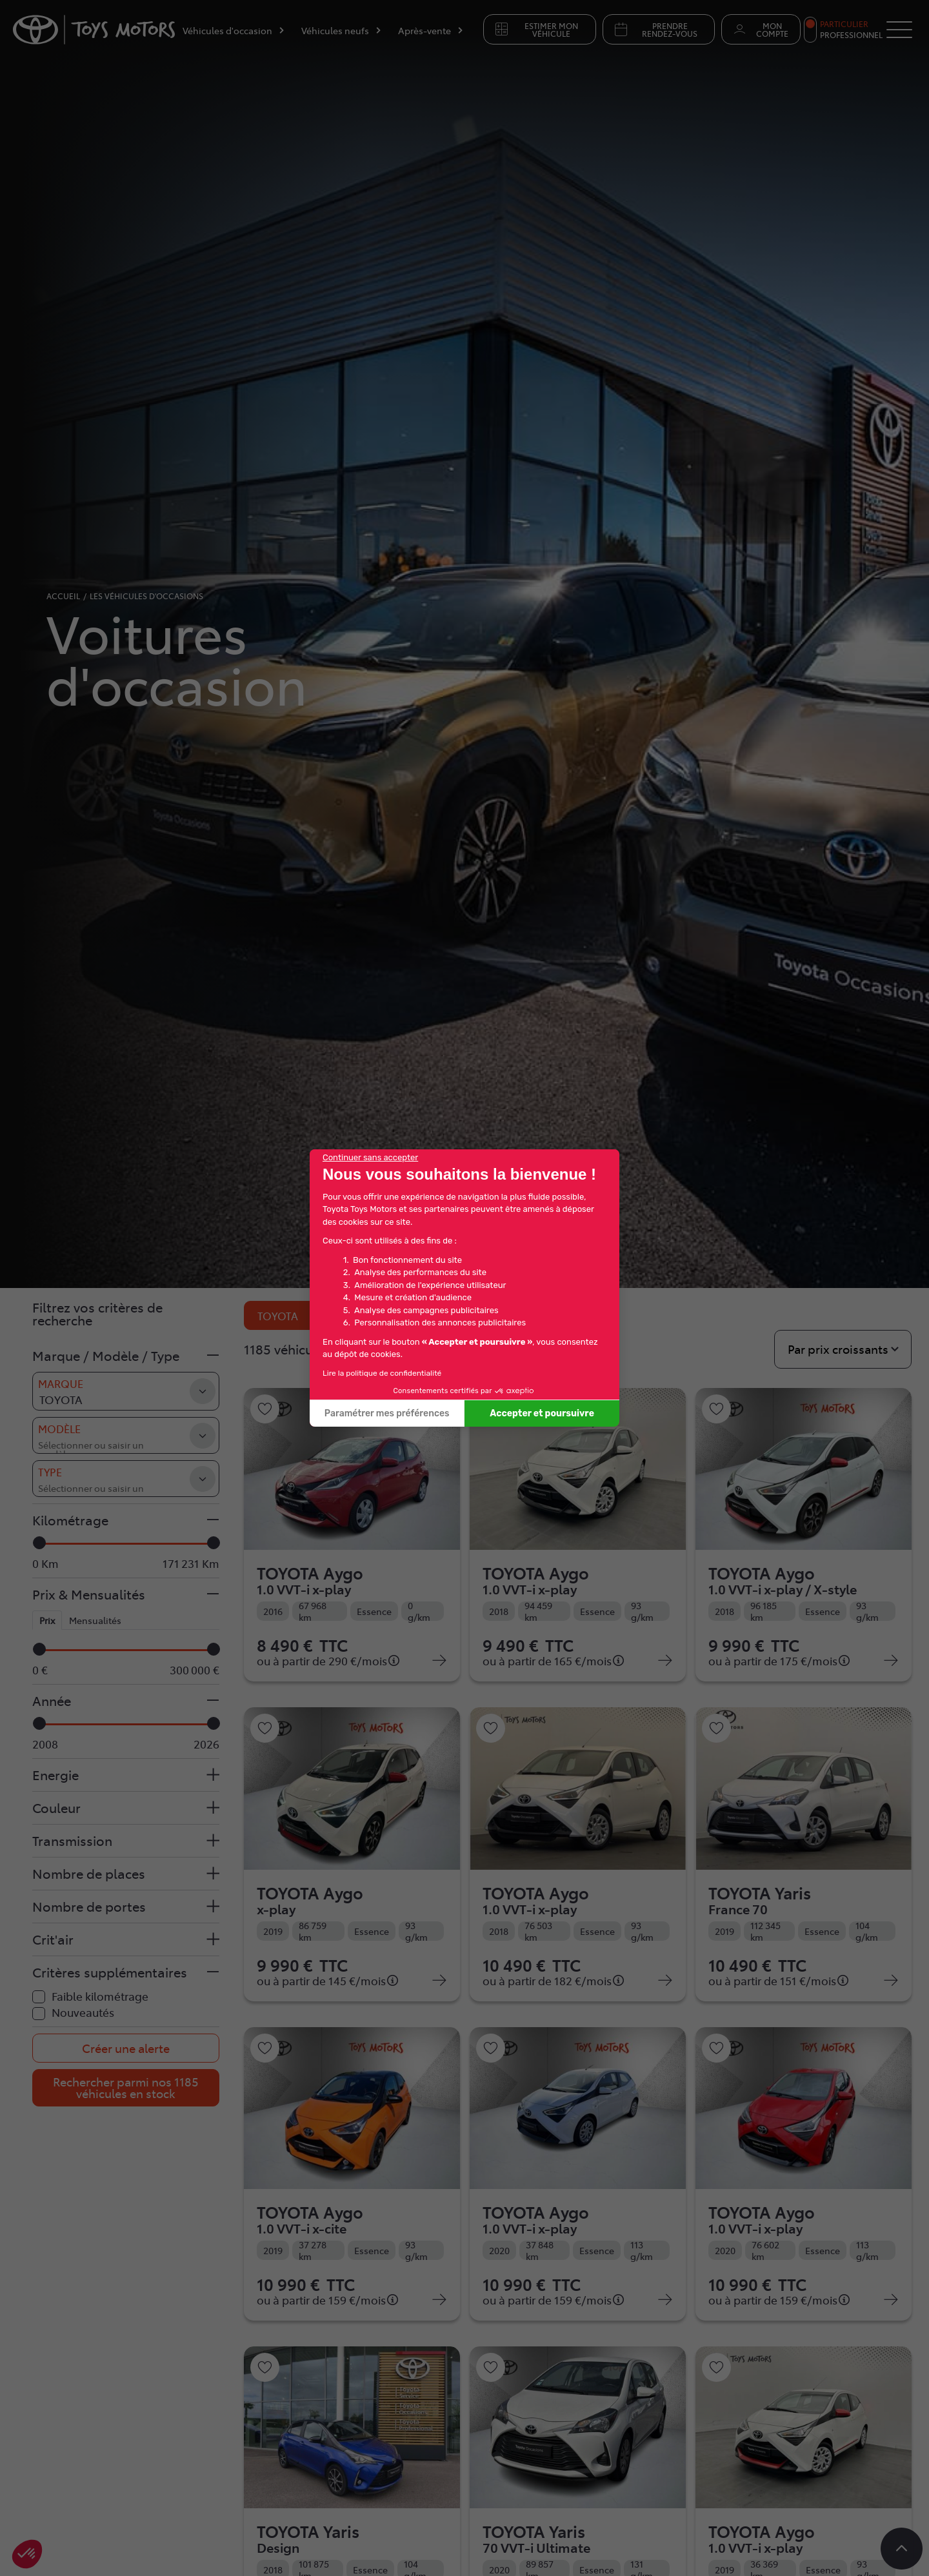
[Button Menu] (899, 29)
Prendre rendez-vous (655, 30)
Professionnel (851, 35)
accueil (63, 596)
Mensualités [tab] (95, 1620)
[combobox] (125, 1435)
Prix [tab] (47, 1620)
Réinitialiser (404, 1315)
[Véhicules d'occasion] (234, 32)
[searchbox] (101, 1437)
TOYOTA (291, 1316)
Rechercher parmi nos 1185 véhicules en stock (126, 2087)
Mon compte (760, 30)
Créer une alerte (126, 2048)
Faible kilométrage (100, 1995)
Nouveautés (83, 2012)
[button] (125, 1355)
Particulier (844, 24)
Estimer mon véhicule (535, 30)
